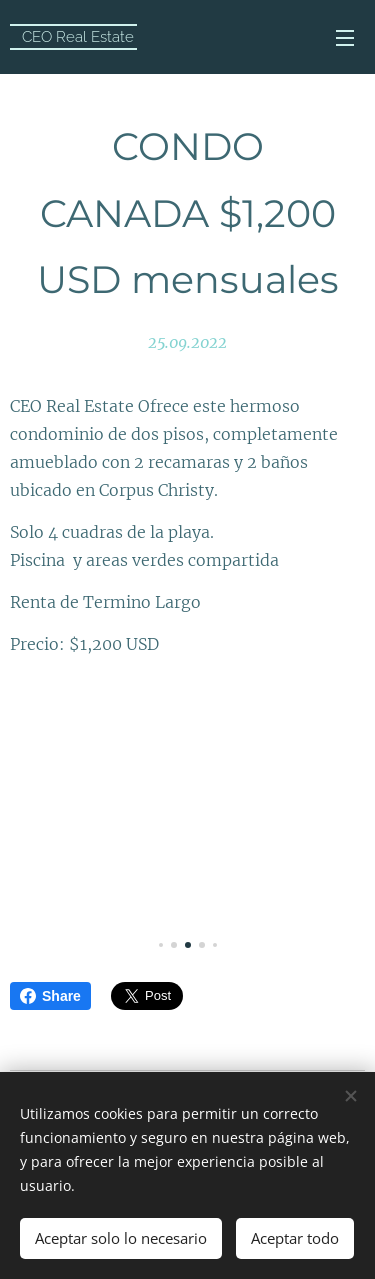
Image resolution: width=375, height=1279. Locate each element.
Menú (345, 38)
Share (50, 996)
